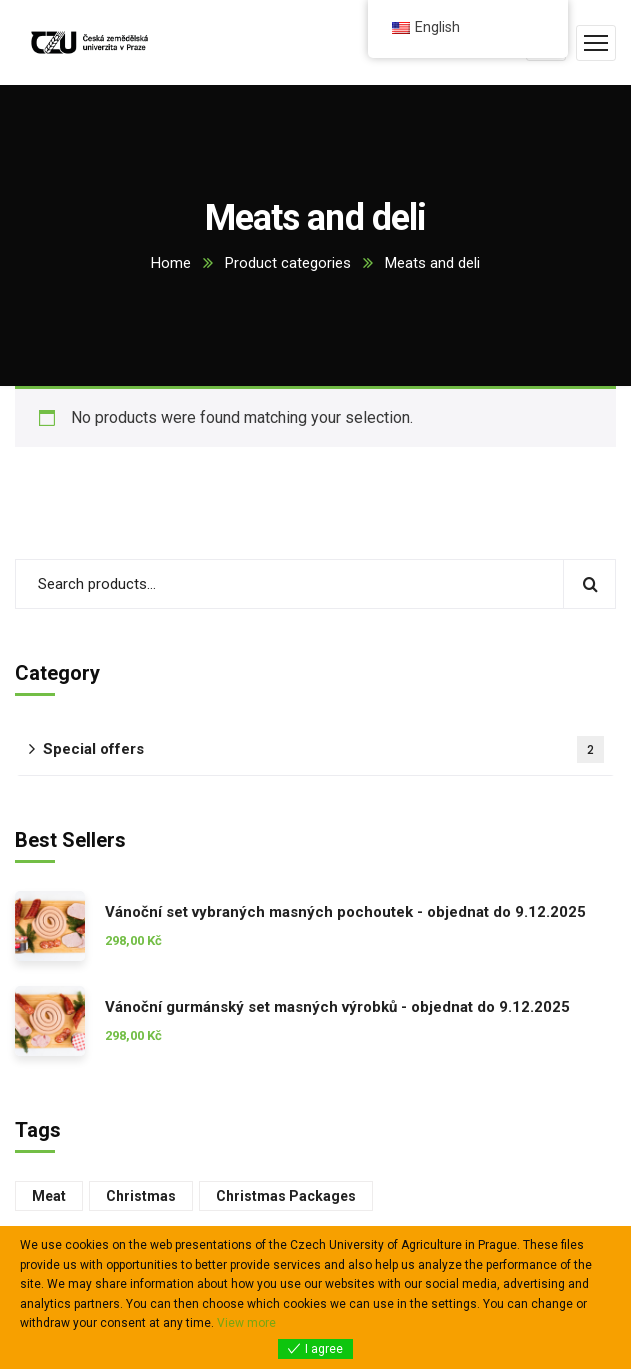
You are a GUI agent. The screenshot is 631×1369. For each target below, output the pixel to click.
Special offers (323, 749)
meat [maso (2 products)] (49, 1196)
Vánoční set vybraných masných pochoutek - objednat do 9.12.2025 (345, 912)
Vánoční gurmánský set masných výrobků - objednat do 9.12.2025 (337, 1007)
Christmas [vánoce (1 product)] (141, 1196)
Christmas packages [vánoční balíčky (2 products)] (286, 1196)
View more (246, 1323)
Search (589, 584)
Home (171, 263)
